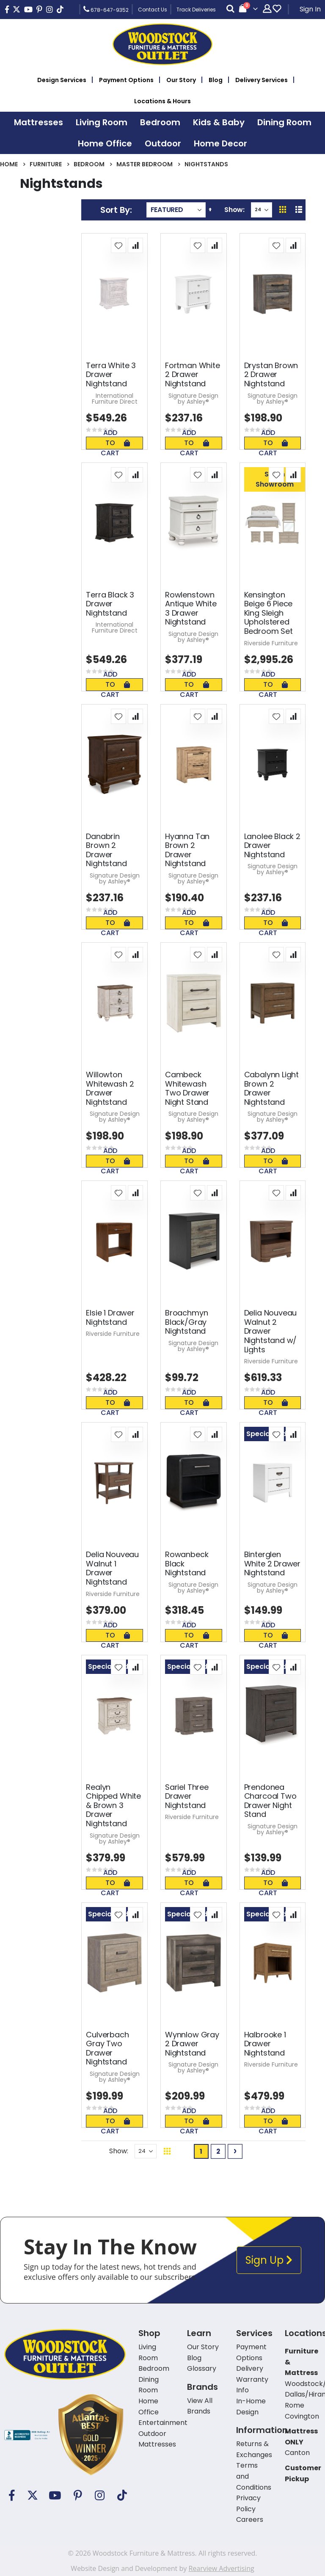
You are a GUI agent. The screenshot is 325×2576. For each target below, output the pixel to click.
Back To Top (267, 2151)
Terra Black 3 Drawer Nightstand (110, 604)
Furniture (46, 164)
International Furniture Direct (115, 398)
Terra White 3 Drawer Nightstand (111, 374)
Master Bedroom (144, 164)
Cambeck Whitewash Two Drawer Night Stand (187, 1088)
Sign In (310, 9)
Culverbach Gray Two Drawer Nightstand (107, 2048)
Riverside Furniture (271, 643)
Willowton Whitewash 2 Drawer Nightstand (110, 1088)
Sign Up (268, 2260)
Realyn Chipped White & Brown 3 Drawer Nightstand (113, 1805)
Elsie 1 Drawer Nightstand (110, 1317)
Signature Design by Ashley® (193, 398)
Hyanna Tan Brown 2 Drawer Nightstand (187, 850)
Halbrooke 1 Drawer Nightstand (265, 2044)
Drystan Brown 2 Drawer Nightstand (271, 374)
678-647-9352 (106, 9)
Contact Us (152, 9)
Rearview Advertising (221, 2568)
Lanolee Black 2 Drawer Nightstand (272, 845)
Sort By (115, 209)
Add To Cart (115, 443)
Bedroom (89, 164)
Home (9, 164)
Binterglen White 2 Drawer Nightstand (272, 1563)
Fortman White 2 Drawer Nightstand (192, 374)
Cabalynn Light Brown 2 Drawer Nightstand (271, 1088)
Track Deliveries (196, 9)
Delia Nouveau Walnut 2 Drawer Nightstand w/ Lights (270, 1331)
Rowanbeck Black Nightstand (186, 1563)
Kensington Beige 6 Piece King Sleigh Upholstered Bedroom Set (268, 613)
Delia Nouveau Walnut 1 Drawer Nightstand (112, 1568)
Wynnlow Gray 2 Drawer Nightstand (192, 2044)
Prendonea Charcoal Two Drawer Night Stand (270, 1801)
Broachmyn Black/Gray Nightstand (186, 1322)
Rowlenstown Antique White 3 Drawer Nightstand (191, 608)
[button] (118, 245)
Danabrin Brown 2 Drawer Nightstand (106, 850)
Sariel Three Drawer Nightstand (187, 1796)
